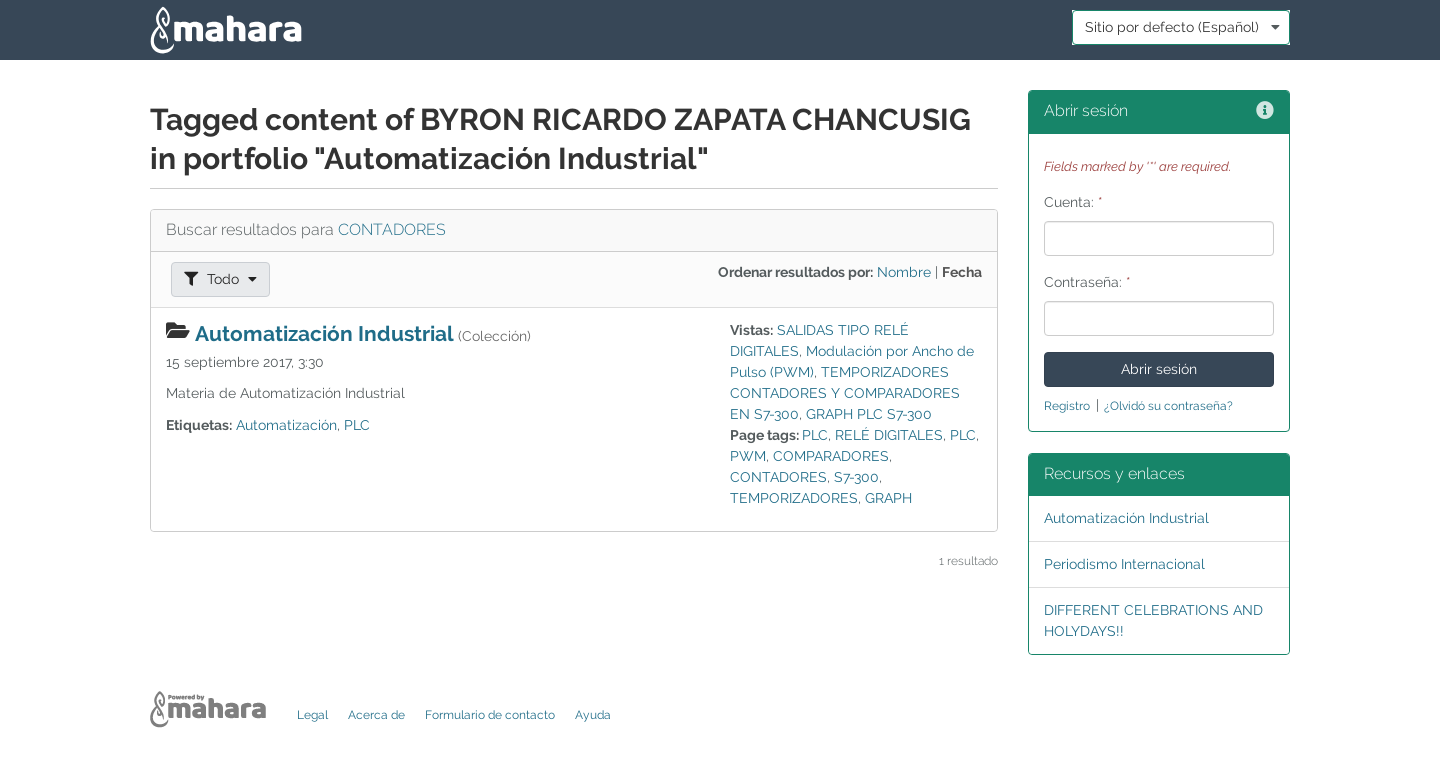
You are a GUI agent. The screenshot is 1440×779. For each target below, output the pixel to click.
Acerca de (376, 715)
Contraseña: (1087, 282)
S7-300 (856, 477)
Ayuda (593, 715)
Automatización (286, 425)
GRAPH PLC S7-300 (869, 414)
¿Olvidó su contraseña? (1168, 406)
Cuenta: (1073, 202)
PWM (748, 456)
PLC (357, 425)
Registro (1067, 406)
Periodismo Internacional (1124, 564)
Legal (312, 715)
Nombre (904, 272)
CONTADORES (392, 229)
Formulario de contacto (490, 715)
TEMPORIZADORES (794, 498)
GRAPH (888, 498)
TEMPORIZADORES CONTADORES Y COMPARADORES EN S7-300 (845, 393)
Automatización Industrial (324, 333)
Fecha (962, 272)
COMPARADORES (831, 456)
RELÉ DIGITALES (889, 435)
